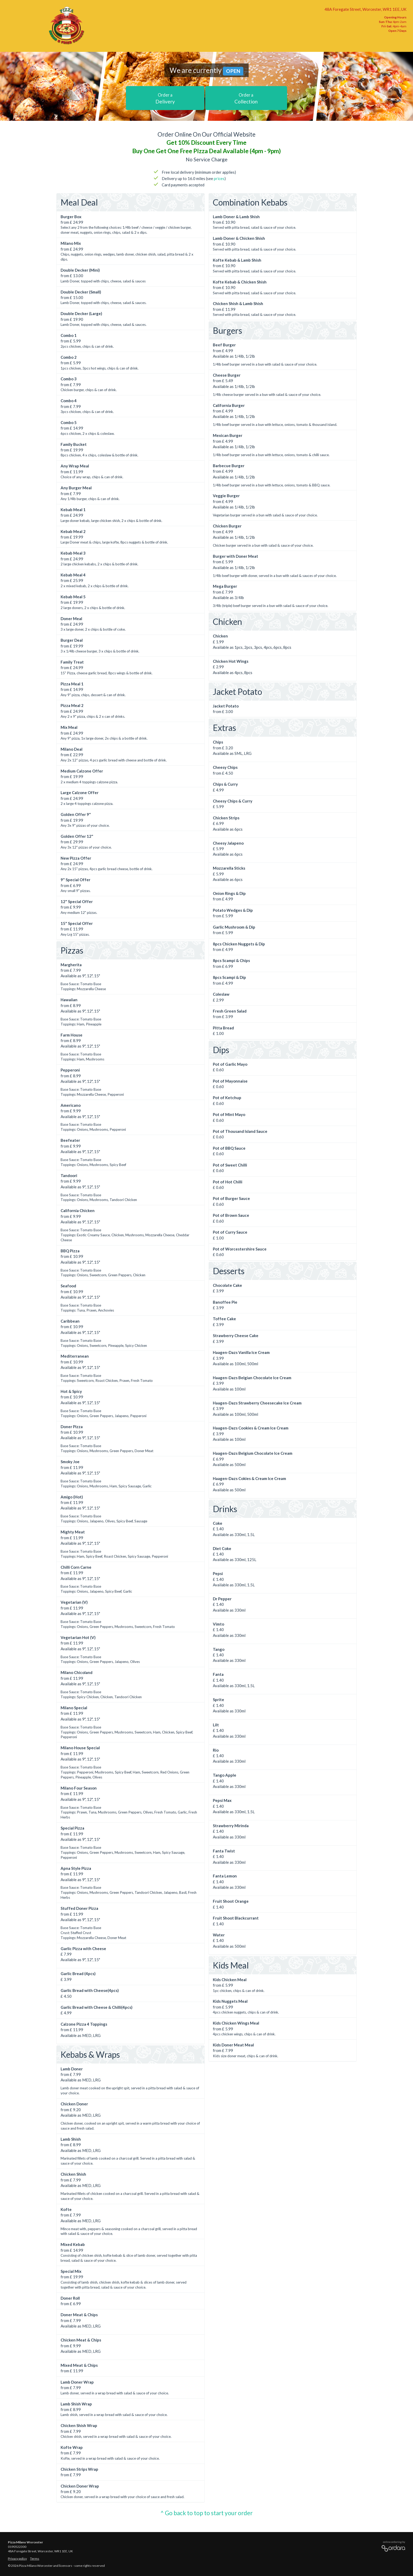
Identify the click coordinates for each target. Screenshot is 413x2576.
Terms (34, 2558)
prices (219, 178)
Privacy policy (17, 2558)
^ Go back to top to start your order (206, 2513)
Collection (246, 98)
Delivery (165, 98)
